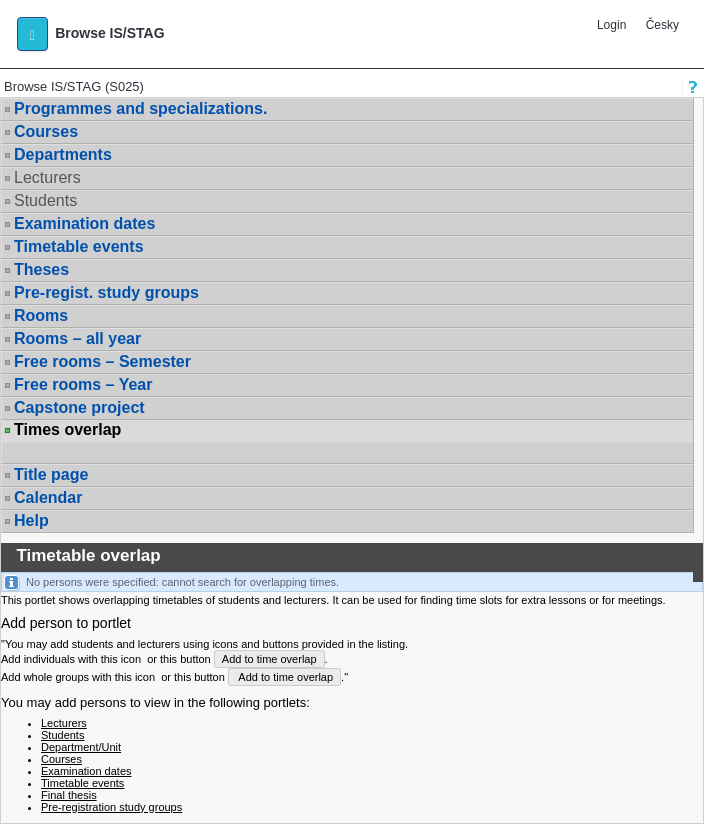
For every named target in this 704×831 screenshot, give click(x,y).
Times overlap (67, 430)
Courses (46, 131)
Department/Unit (81, 747)
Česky (662, 25)
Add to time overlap (269, 659)
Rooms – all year (77, 338)
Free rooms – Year (83, 384)
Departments (63, 154)
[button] (32, 34)
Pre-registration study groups (111, 807)
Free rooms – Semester (102, 361)
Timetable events (79, 246)
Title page (51, 474)
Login (611, 25)
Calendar (48, 497)
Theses (41, 269)
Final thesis (69, 795)
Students (45, 200)
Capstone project (79, 407)
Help (31, 520)
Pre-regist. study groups (106, 292)
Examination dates (84, 223)
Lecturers (47, 177)
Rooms (41, 315)
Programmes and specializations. (140, 108)
